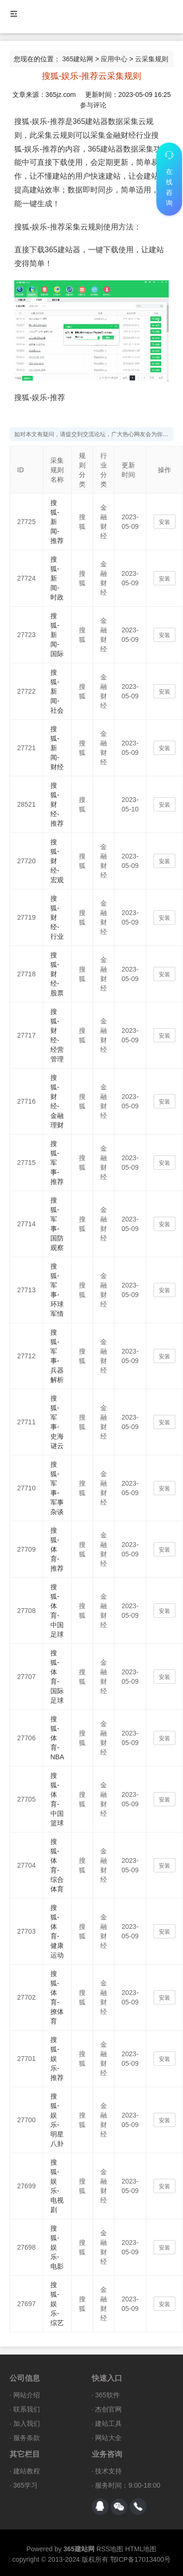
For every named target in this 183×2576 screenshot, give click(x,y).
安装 (164, 522)
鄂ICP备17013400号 (140, 2559)
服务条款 (26, 2438)
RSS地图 (110, 2549)
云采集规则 (151, 59)
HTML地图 (140, 2549)
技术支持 (108, 2471)
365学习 (25, 2485)
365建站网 (77, 59)
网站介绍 (26, 2395)
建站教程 (26, 2471)
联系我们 (26, 2409)
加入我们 (26, 2423)
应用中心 (114, 59)
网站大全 (108, 2438)
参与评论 (93, 105)
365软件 (107, 2395)
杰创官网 (108, 2409)
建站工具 (108, 2423)
